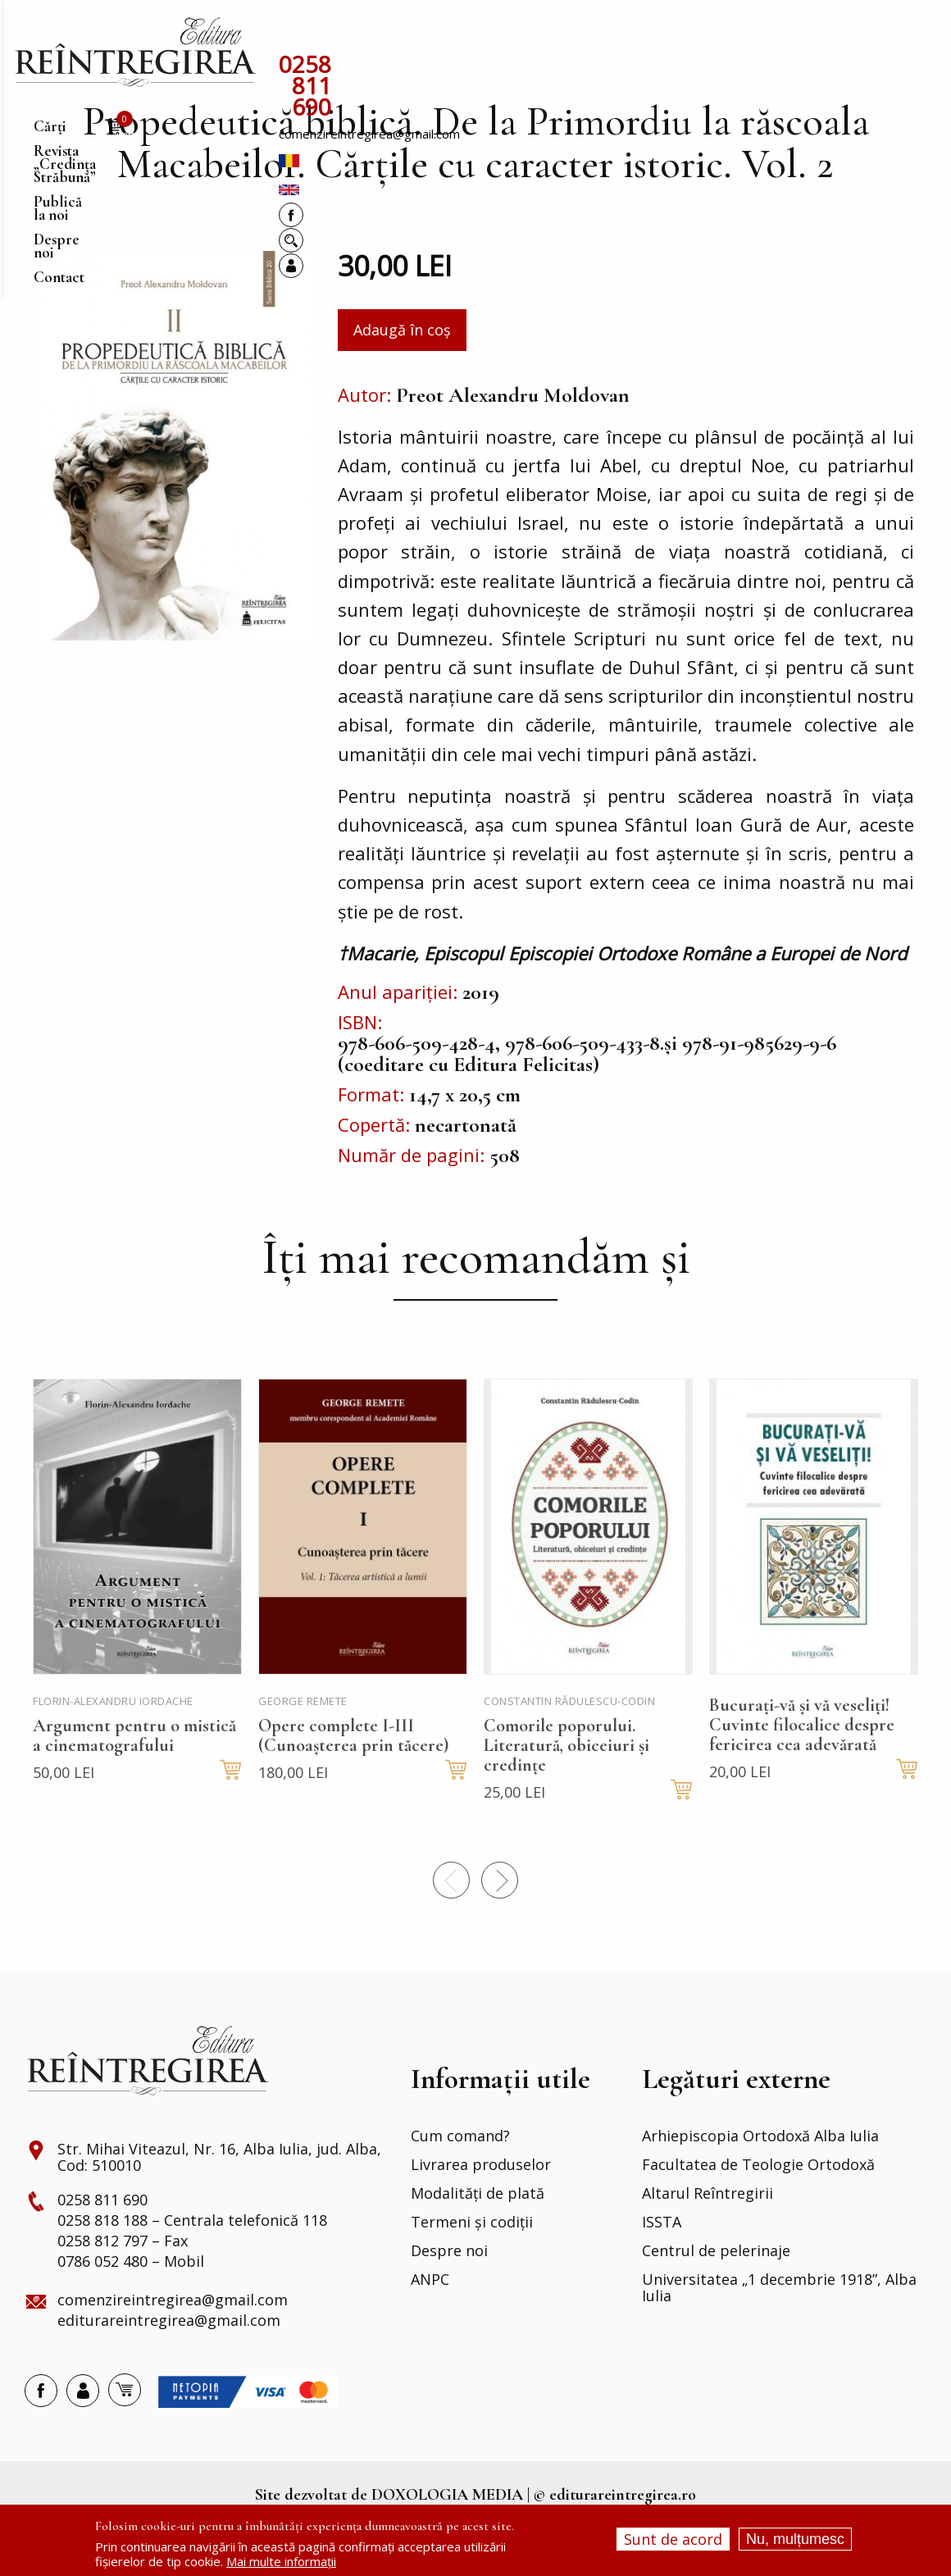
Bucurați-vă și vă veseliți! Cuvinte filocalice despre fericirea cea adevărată (801, 1771)
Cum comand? (460, 2183)
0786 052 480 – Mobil (130, 2309)
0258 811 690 (350, 65)
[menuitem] (135, 52)
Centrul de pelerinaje (716, 2298)
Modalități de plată (477, 2241)
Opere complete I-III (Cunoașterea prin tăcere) (353, 1782)
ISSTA (661, 2269)
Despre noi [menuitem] (640, 36)
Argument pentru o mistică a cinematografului (134, 1782)
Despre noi (449, 2298)
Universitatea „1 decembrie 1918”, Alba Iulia (779, 2335)
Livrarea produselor (481, 2212)
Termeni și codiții (472, 2269)
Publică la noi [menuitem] (551, 36)
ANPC (430, 2327)
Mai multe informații (281, 2561)
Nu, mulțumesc (795, 2539)
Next (499, 1926)
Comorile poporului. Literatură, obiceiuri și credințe (566, 1791)
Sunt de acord (673, 2539)
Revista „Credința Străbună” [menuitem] (410, 36)
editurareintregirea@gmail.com (168, 2368)
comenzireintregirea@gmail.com (516, 70)
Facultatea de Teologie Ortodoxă (758, 2212)
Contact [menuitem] (710, 36)
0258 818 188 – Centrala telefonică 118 (192, 2268)
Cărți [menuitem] (296, 36)
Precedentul (451, 1926)
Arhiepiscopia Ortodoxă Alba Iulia (760, 2183)
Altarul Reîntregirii (707, 2241)
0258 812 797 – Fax (122, 2288)
